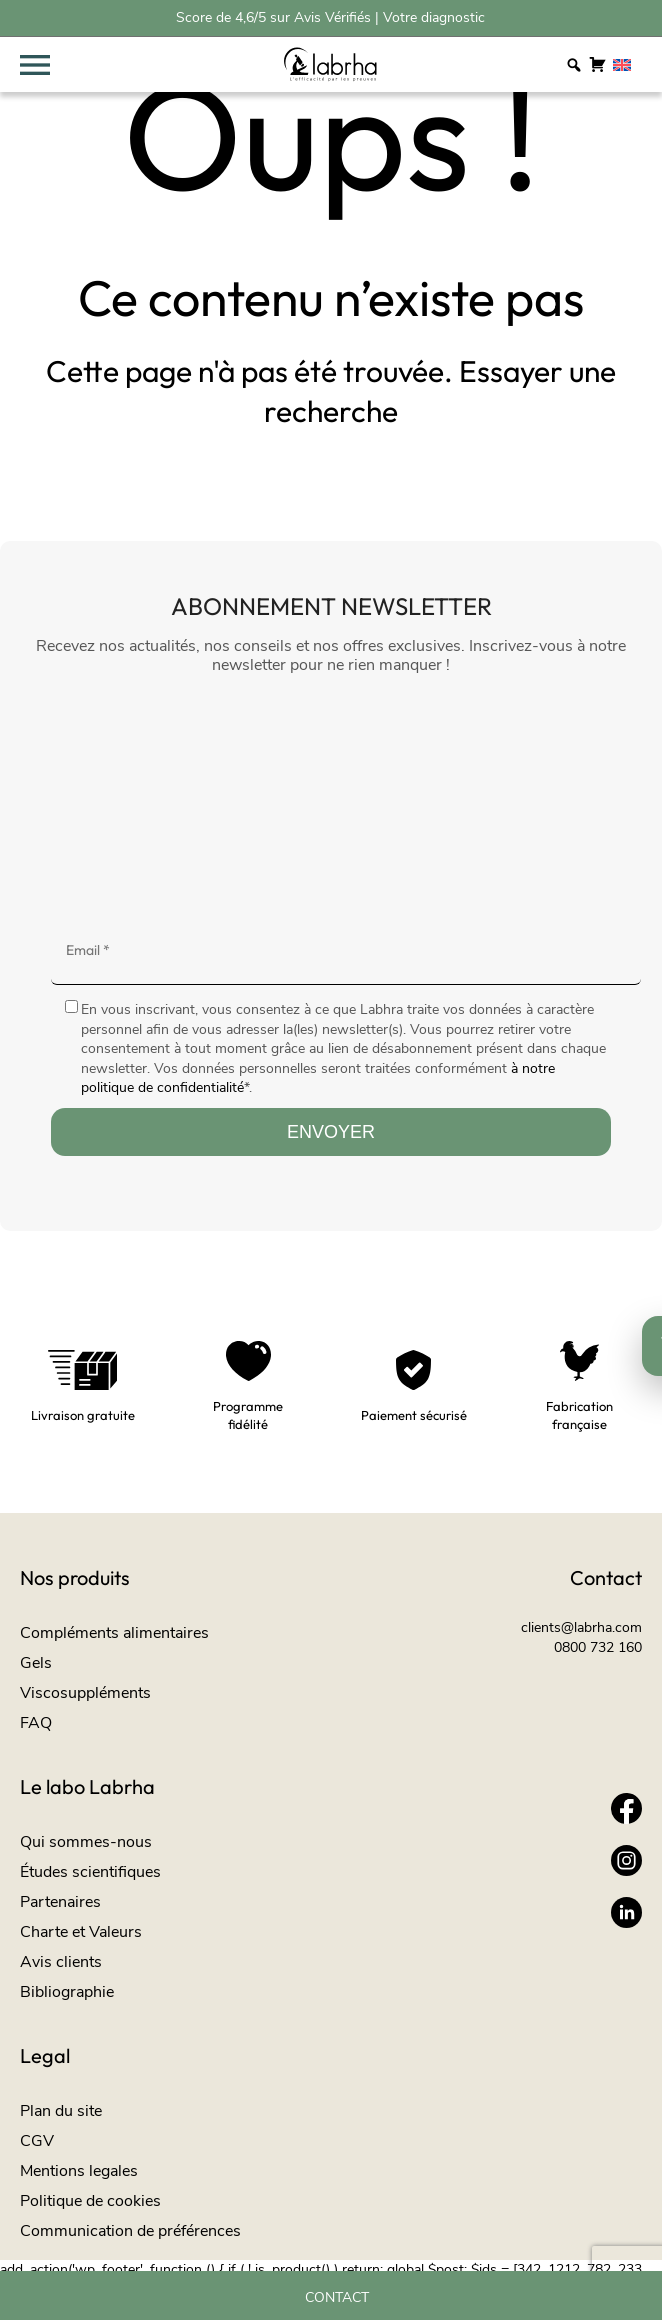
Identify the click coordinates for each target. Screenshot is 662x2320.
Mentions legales (79, 2171)
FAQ (36, 1723)
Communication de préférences (130, 2231)
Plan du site (61, 2111)
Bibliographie (67, 1992)
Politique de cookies (90, 2201)
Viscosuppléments (85, 1693)
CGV (37, 2141)
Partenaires (60, 1902)
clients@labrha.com (581, 1627)
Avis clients (61, 1962)
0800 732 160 (598, 1647)
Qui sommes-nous (86, 1842)
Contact (337, 2298)
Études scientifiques (90, 1872)
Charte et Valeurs (81, 1932)
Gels (36, 1663)
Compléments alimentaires (114, 1633)
